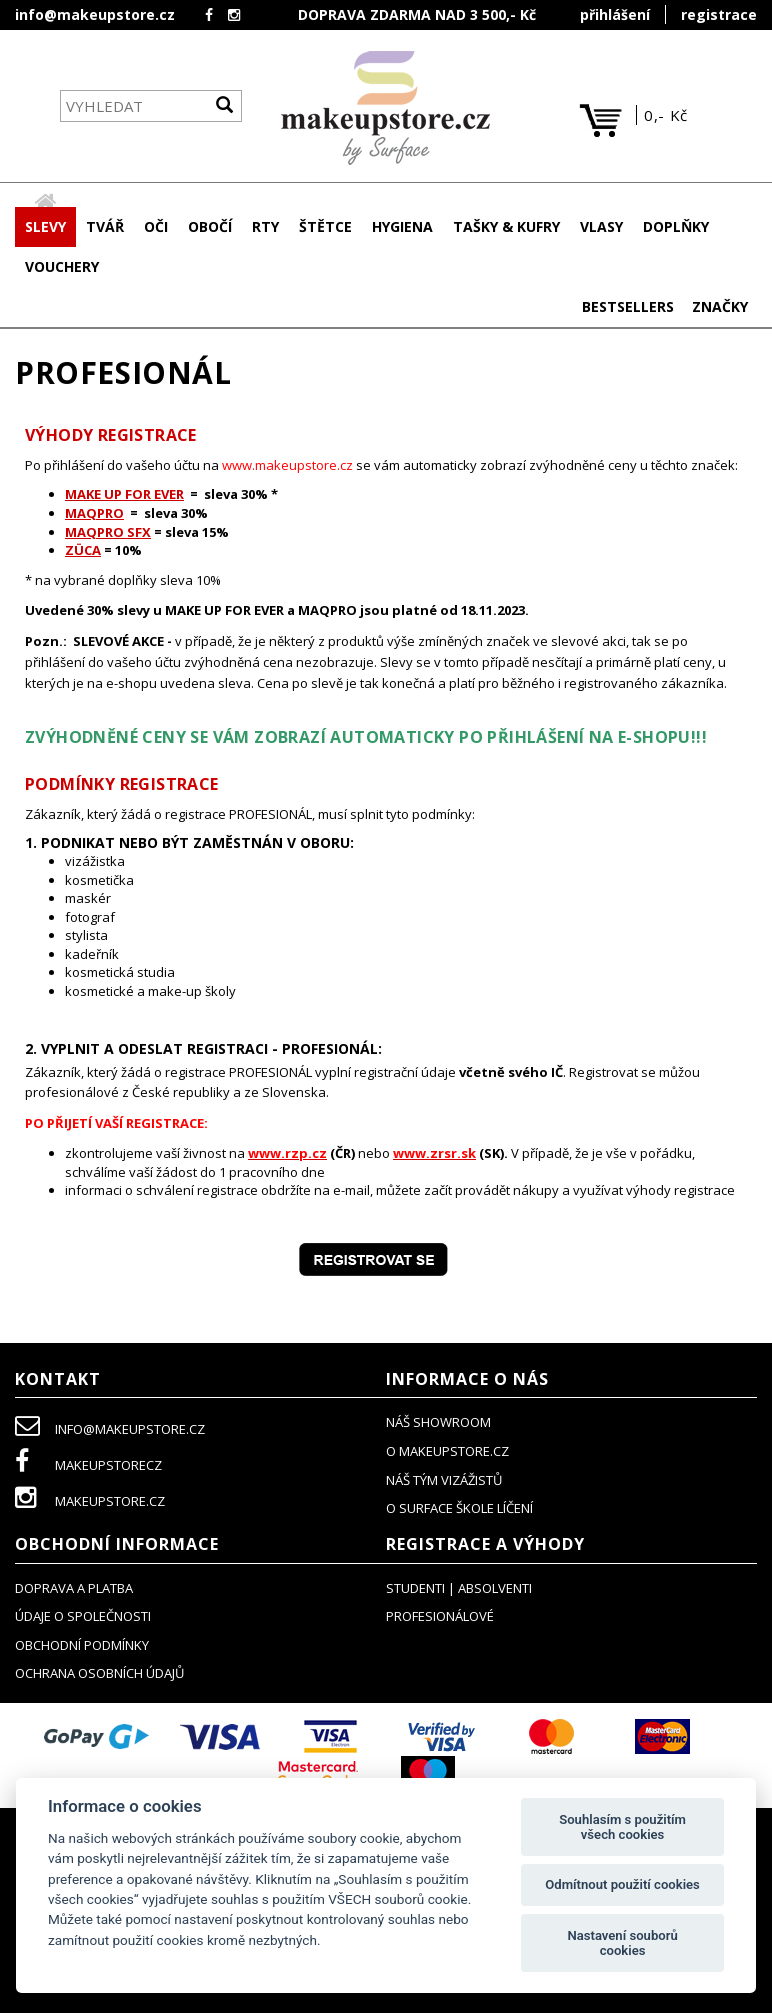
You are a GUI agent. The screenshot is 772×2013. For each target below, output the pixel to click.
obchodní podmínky (82, 1646)
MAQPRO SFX (108, 533)
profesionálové (440, 1617)
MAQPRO (94, 514)
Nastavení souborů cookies (622, 1943)
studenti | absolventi (459, 1589)
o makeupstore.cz (447, 1452)
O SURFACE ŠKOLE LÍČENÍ (459, 1509)
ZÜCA (83, 551)
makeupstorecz (88, 1466)
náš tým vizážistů (444, 1481)
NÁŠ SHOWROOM (438, 1423)
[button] (105, 228)
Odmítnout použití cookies (622, 1884)
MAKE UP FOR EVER (124, 495)
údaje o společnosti (83, 1617)
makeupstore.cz (90, 1502)
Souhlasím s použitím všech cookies (622, 1827)
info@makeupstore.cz (95, 14)
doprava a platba (74, 1589)
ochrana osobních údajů (99, 1674)
